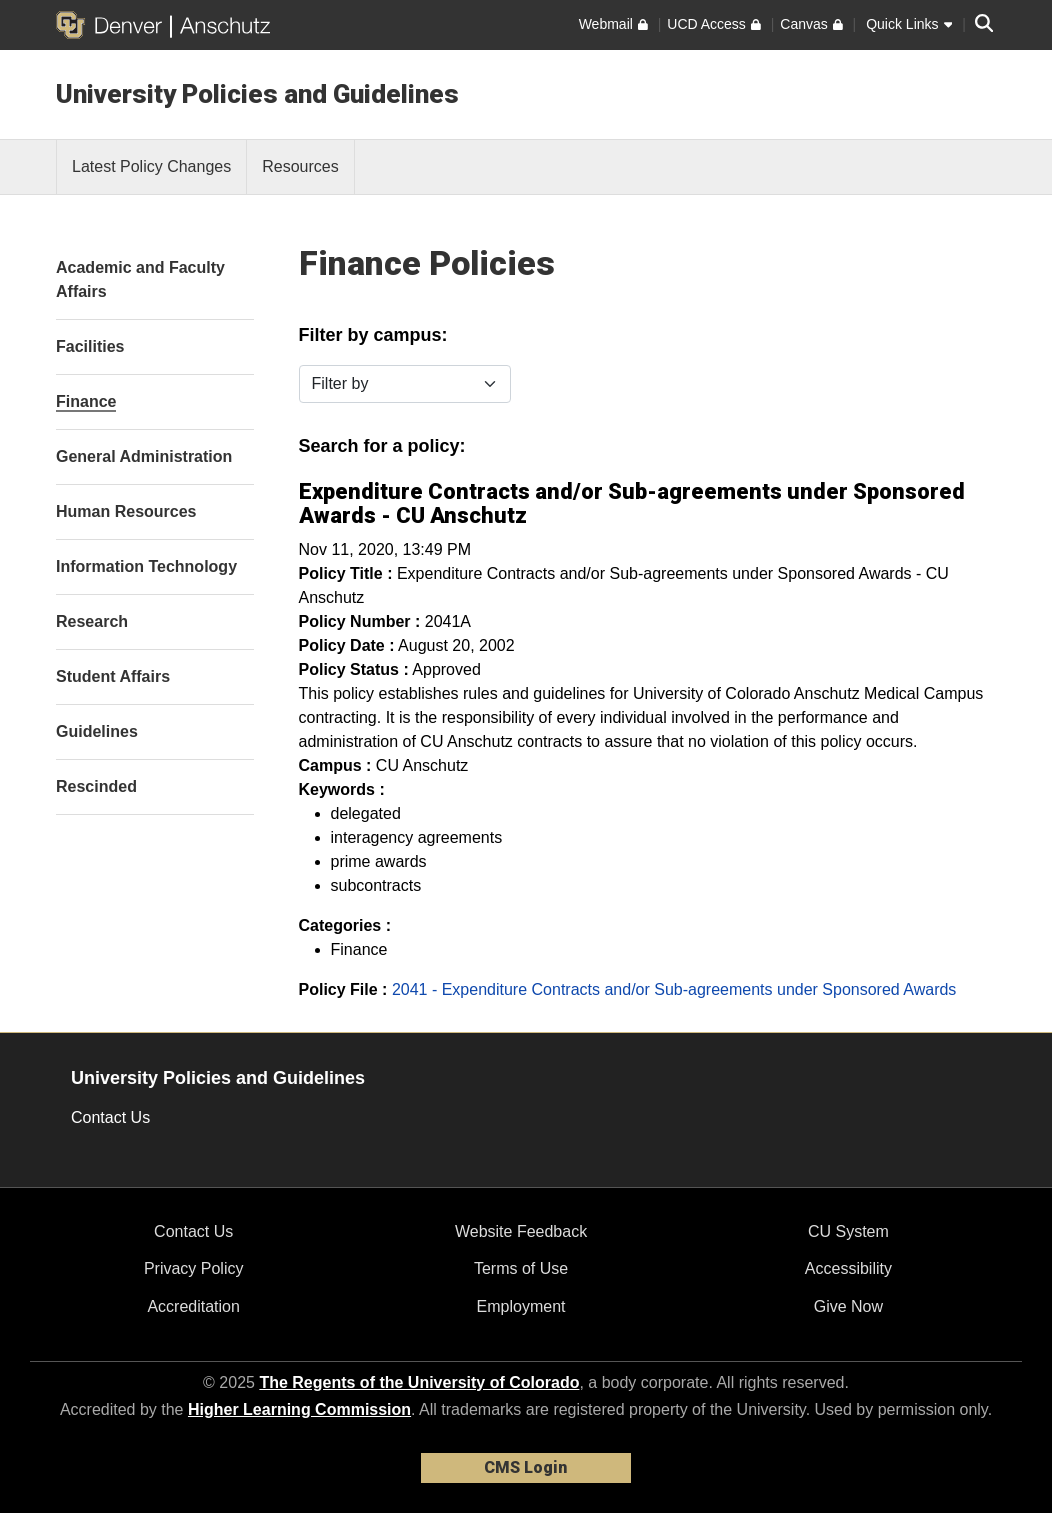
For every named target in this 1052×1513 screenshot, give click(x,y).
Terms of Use (521, 1268)
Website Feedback (521, 1231)
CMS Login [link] (525, 1467)
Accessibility (848, 1268)
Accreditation (193, 1306)
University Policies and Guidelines (257, 94)
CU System (848, 1231)
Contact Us (110, 1117)
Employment (521, 1306)
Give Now (848, 1306)
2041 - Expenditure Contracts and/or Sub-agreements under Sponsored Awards (674, 989)
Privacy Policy (194, 1268)
